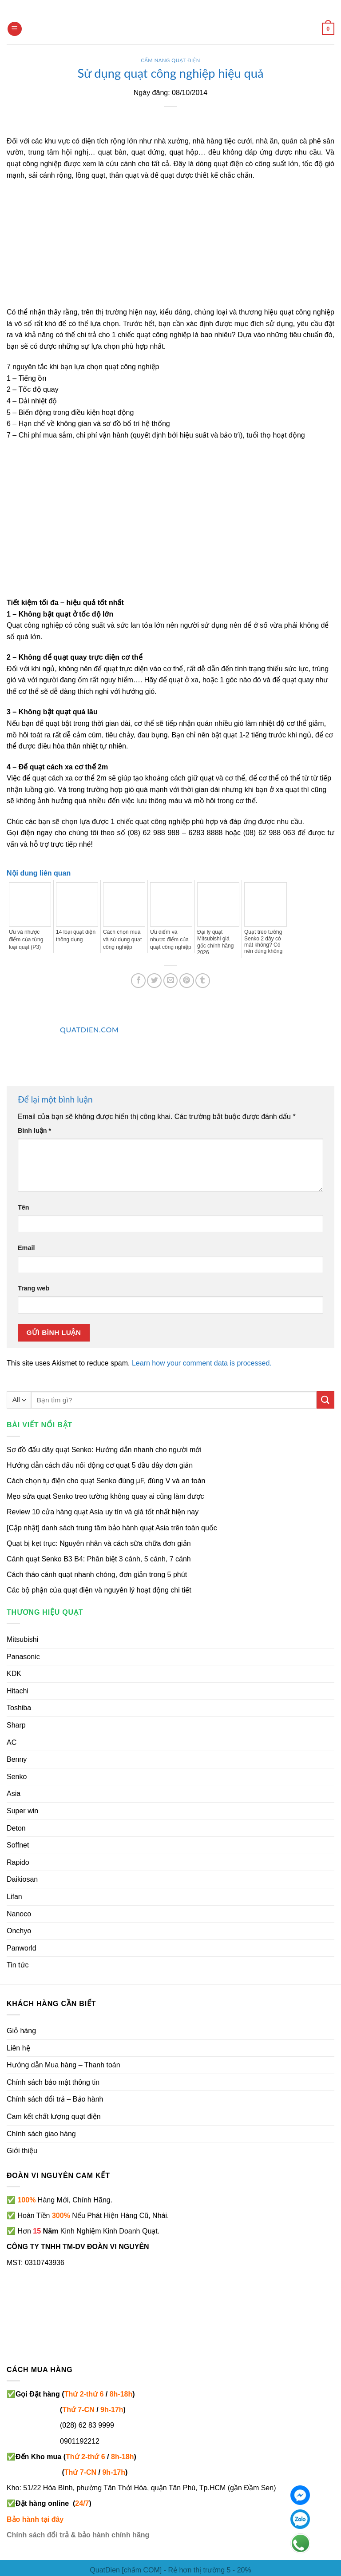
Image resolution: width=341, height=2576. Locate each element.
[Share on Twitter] (154, 980)
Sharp (16, 1725)
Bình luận (34, 1130)
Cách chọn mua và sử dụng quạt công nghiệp (122, 939)
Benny (17, 1759)
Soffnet (18, 1845)
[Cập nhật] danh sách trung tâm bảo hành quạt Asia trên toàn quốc (112, 1528)
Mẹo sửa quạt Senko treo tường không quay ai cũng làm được (105, 1496)
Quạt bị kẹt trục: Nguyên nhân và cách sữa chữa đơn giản (99, 1543)
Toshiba (19, 1708)
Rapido (18, 1862)
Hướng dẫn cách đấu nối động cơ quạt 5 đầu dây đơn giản (100, 1465)
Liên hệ (18, 2048)
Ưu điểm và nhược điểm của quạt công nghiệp (170, 939)
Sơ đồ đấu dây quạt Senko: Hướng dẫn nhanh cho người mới (104, 1449)
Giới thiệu (22, 2150)
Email (26, 1247)
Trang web (33, 1288)
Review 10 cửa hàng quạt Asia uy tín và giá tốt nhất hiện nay (102, 1512)
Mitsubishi (22, 1639)
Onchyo (19, 1931)
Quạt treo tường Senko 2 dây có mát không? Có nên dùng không (263, 941)
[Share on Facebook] (138, 980)
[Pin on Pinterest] (186, 980)
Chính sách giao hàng (41, 2134)
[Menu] (15, 29)
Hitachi (17, 1691)
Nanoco (19, 1914)
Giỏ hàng (21, 2031)
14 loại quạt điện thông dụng (75, 936)
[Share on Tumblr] (202, 980)
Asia (13, 1793)
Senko (17, 1776)
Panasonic (23, 1656)
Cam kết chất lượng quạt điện (54, 2116)
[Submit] (325, 1400)
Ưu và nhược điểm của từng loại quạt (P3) (26, 939)
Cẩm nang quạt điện (170, 60)
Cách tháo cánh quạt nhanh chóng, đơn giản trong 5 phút (97, 1574)
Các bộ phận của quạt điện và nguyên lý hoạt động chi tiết (99, 1590)
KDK (14, 1673)
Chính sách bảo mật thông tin (53, 2082)
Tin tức (18, 1965)
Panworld (21, 1948)
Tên (23, 1207)
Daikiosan (22, 1879)
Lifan (14, 1896)
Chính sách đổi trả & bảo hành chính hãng (78, 2535)
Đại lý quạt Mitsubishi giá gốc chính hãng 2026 (215, 942)
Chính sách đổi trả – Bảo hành (55, 2099)
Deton (16, 1828)
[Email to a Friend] (170, 980)
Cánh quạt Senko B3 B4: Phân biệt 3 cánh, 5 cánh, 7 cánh (99, 1559)
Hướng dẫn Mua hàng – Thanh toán (63, 2065)
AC (11, 1742)
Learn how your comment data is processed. (202, 1363)
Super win (22, 1811)
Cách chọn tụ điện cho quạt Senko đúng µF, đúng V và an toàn (106, 1481)
